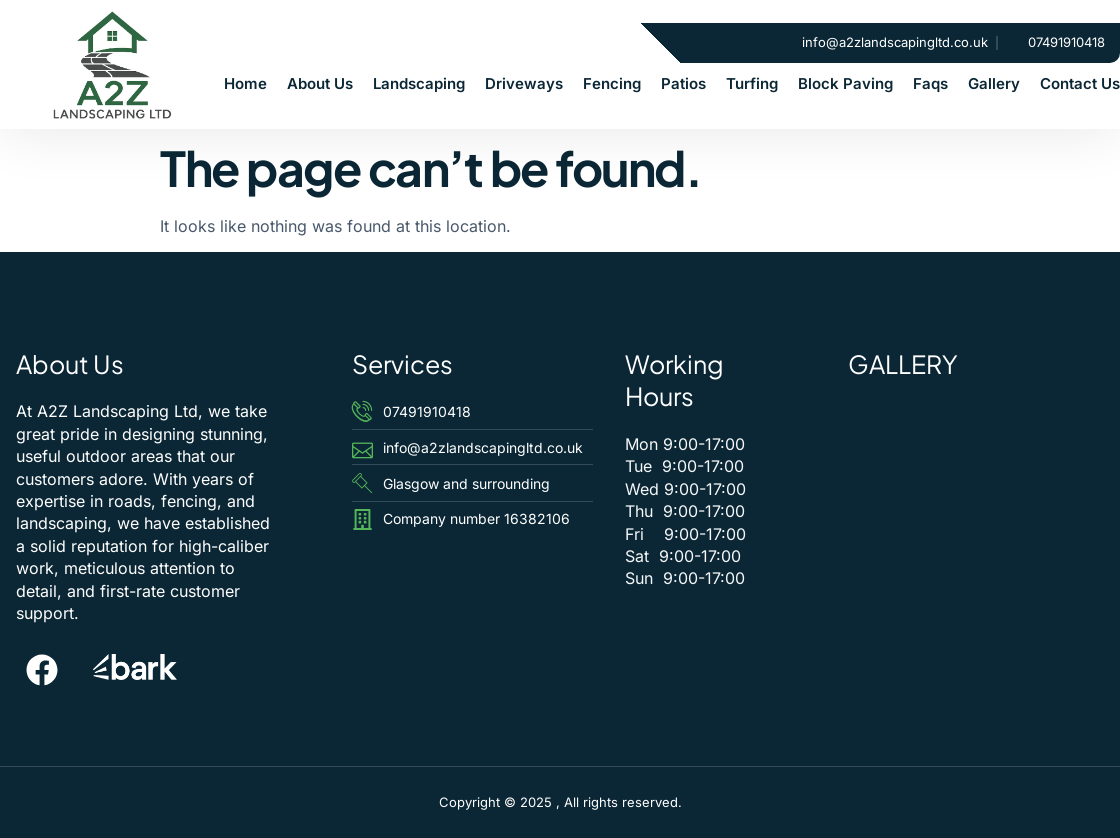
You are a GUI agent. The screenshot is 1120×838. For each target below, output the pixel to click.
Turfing (752, 83)
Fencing (612, 83)
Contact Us (1080, 83)
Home (245, 83)
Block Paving (845, 83)
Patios (683, 83)
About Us (320, 83)
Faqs (930, 83)
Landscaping (419, 83)
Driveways (524, 83)
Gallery (994, 83)
